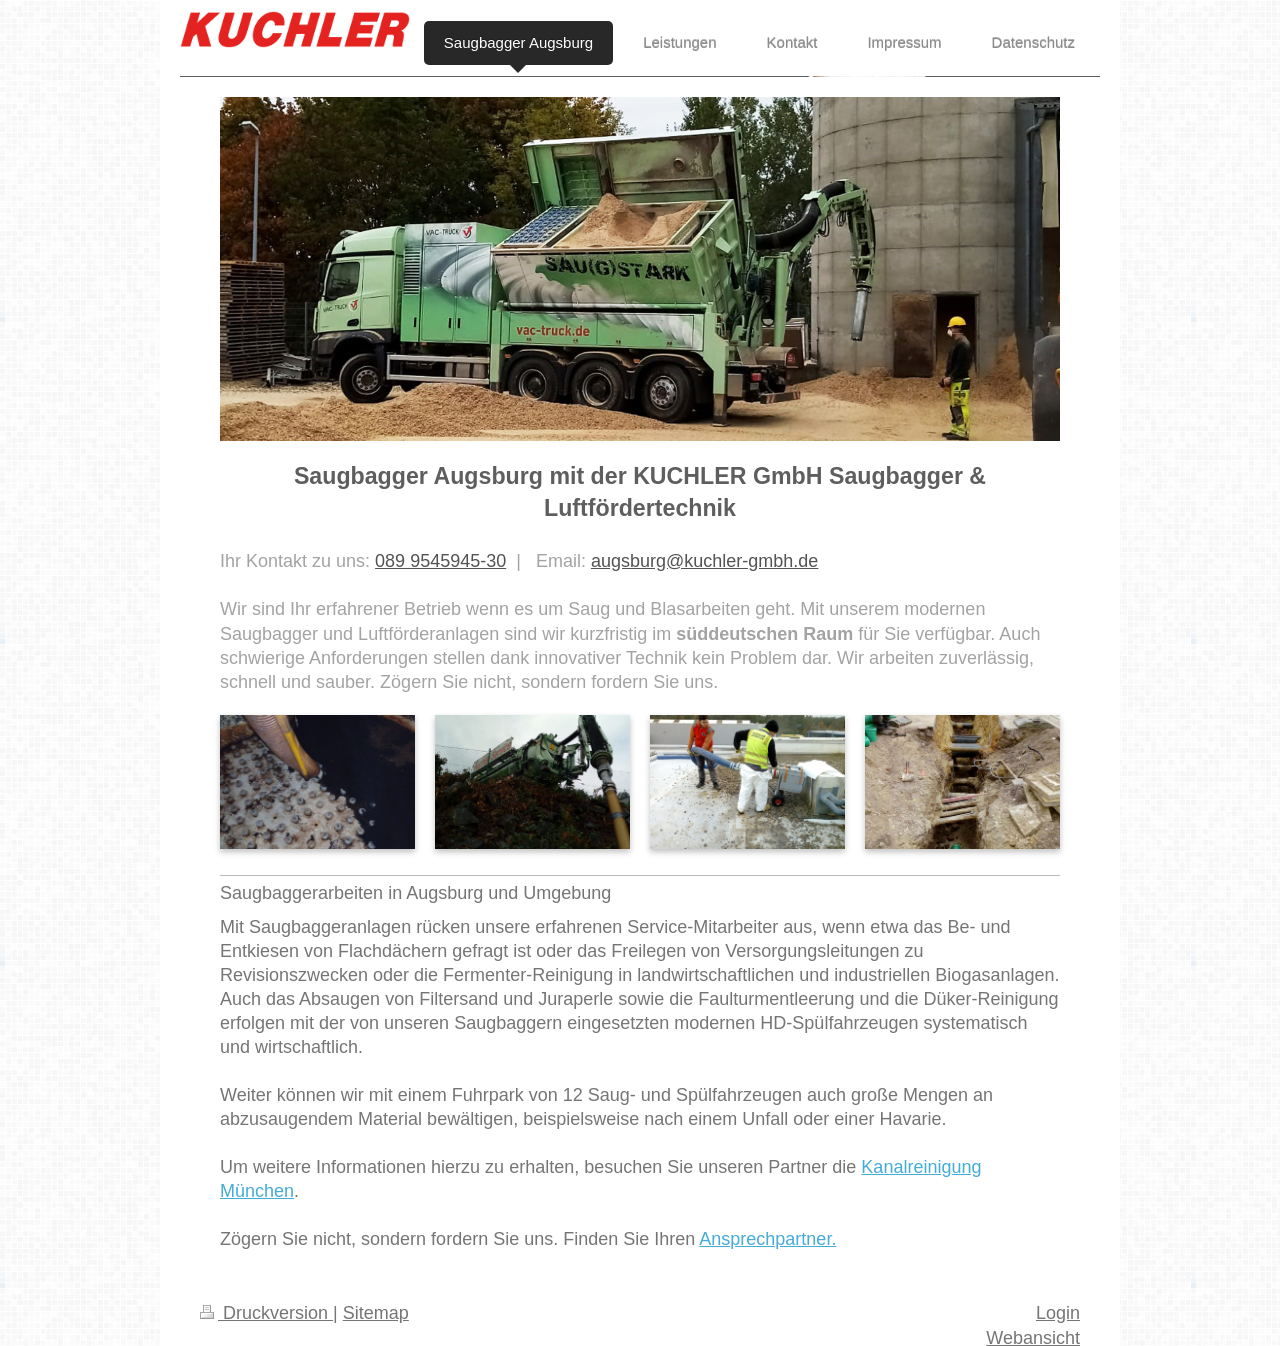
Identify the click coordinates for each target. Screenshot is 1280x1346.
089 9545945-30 (440, 561)
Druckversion (266, 1313)
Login (1058, 1313)
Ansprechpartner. (767, 1239)
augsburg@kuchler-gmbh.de (704, 561)
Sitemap (376, 1313)
